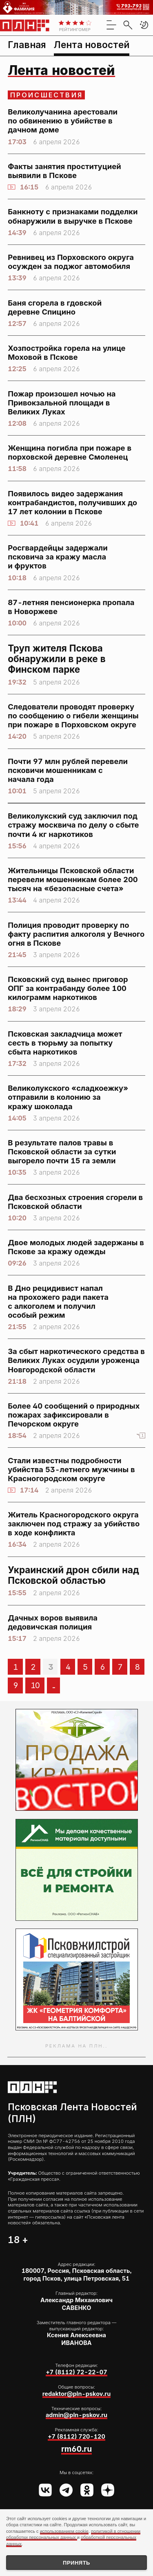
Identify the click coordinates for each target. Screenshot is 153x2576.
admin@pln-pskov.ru (76, 2414)
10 (35, 1685)
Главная (27, 44)
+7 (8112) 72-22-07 (76, 2372)
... (53, 1685)
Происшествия (46, 95)
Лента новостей (91, 44)
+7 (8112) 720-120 (76, 2436)
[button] (144, 24)
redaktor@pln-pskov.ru (76, 2393)
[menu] (111, 24)
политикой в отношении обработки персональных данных (73, 2534)
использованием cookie (64, 2531)
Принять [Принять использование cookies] (76, 2563)
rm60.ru (76, 2449)
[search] (127, 24)
